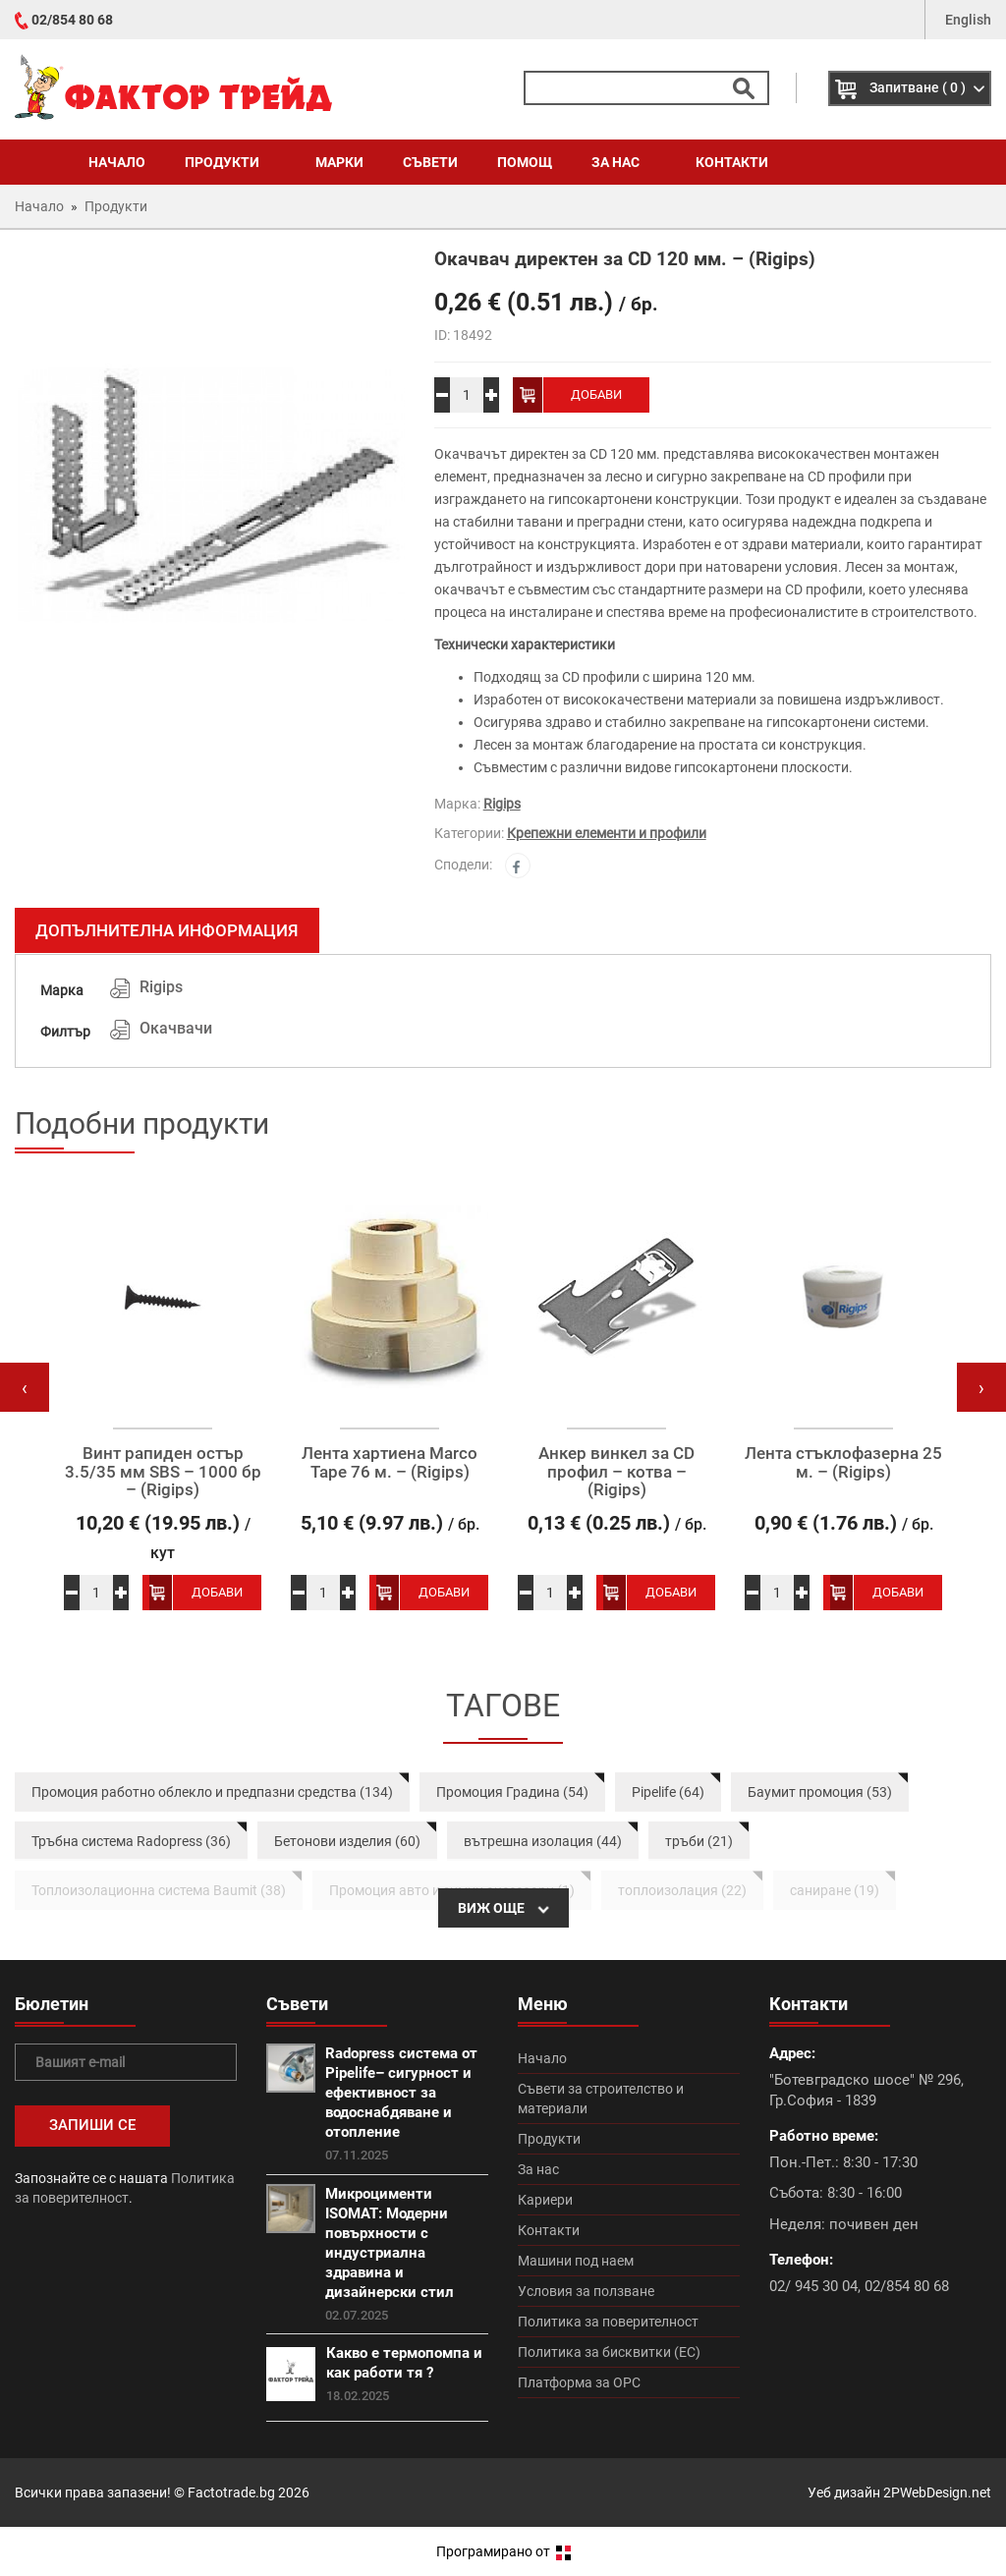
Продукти (230, 162)
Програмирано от (503, 2551)
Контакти (732, 162)
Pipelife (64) (668, 1792)
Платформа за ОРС (579, 2382)
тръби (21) (699, 1841)
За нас (623, 162)
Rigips (502, 804)
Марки (339, 162)
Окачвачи (176, 1028)
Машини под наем (576, 2260)
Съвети (430, 162)
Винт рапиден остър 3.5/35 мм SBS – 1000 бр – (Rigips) (163, 1471)
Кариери (545, 2200)
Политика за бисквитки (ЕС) (609, 2352)
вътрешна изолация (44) (543, 1841)
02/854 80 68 (72, 20)
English (968, 20)
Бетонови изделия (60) (347, 1841)
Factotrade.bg (231, 2492)
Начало (116, 162)
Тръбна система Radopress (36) (131, 1841)
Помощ (524, 162)
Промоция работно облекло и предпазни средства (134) (212, 1792)
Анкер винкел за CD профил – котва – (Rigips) (616, 1471)
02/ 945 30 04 (813, 2286)
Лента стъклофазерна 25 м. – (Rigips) (843, 1462)
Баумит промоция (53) (820, 1792)
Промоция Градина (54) (512, 1792)
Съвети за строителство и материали (601, 2098)
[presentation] (24, 1387)
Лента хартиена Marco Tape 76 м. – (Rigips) (389, 1462)
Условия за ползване (586, 2291)
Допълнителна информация (167, 930)
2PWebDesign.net (937, 2492)
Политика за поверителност (608, 2321)
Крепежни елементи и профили (606, 833)
